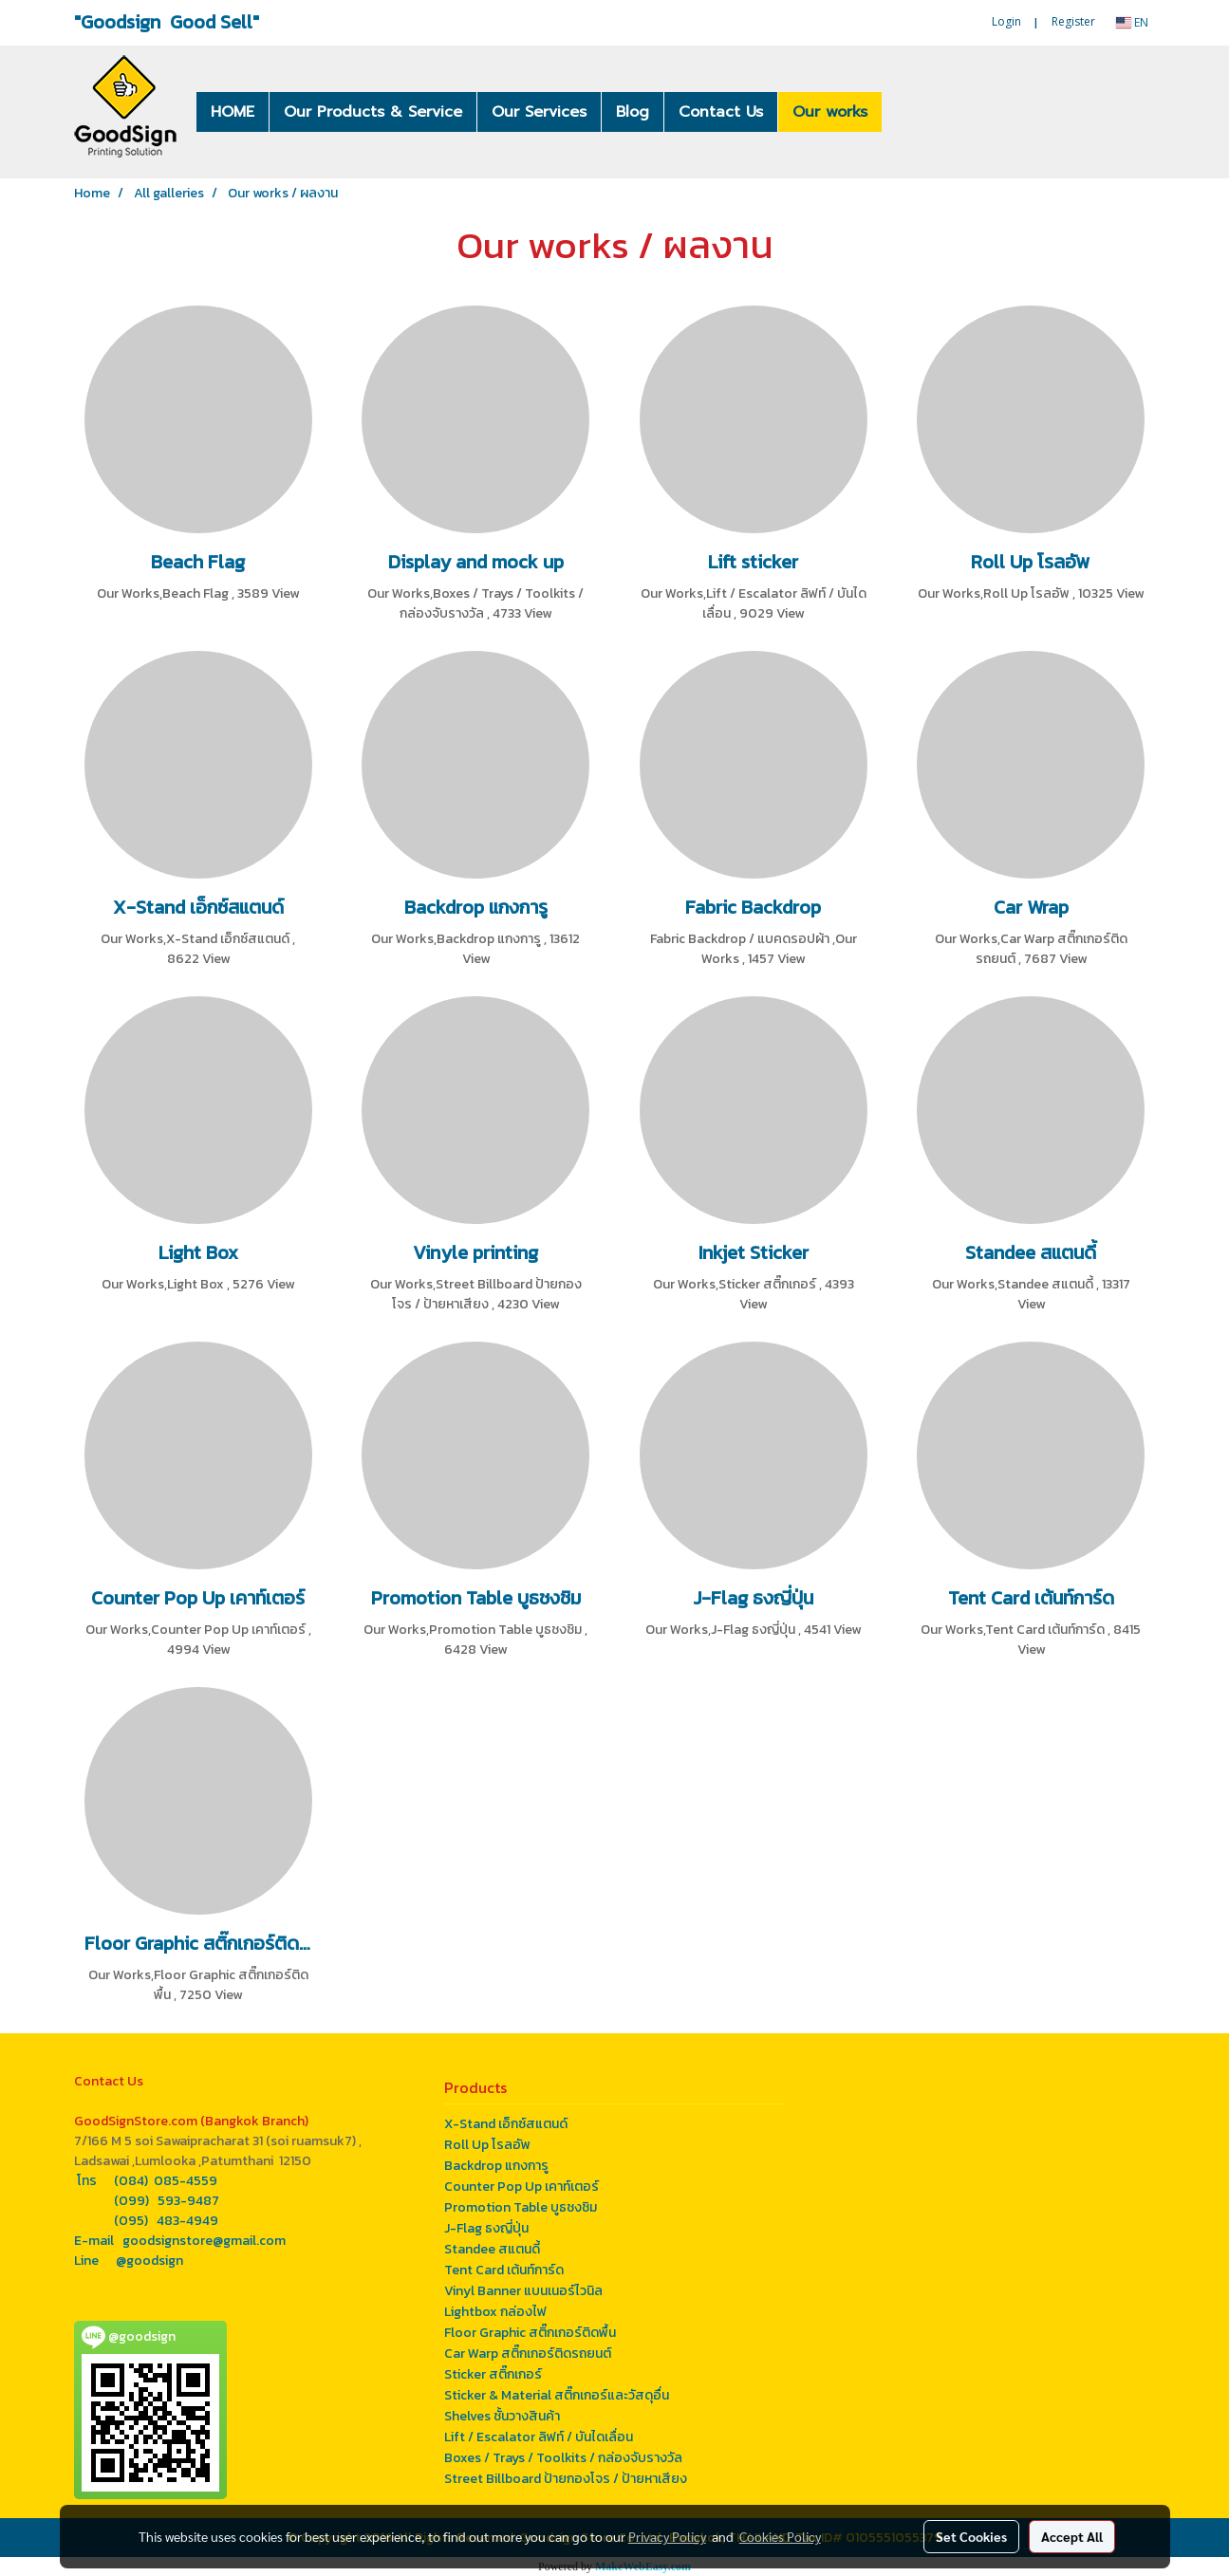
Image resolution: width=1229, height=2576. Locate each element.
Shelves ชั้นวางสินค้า (502, 2416)
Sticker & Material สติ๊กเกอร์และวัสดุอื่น (556, 2395)
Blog (632, 112)
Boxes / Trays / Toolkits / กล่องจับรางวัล (563, 2458)
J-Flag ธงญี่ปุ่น (486, 2228)
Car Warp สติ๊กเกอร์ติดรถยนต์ (527, 2353)
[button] (910, 112)
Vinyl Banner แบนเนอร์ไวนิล (523, 2291)
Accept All (1072, 2536)
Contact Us (721, 112)
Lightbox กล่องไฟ (495, 2312)
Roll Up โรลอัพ (487, 2145)
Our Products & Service (373, 112)
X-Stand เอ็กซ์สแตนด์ (506, 2124)
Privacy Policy (667, 2536)
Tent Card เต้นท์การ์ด (504, 2270)
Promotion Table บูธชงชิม (520, 2207)
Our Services (539, 112)
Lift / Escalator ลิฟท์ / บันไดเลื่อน (538, 2437)
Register (1073, 21)
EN (1132, 22)
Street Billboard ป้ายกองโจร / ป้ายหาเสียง (565, 2479)
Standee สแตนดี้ (492, 2249)
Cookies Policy (780, 2536)
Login (1006, 21)
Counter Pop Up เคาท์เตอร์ (521, 2186)
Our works (829, 112)
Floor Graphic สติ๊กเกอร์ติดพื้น (530, 2333)
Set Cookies (971, 2536)
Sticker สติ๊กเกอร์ (493, 2374)
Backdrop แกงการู (496, 2166)
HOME (232, 112)
